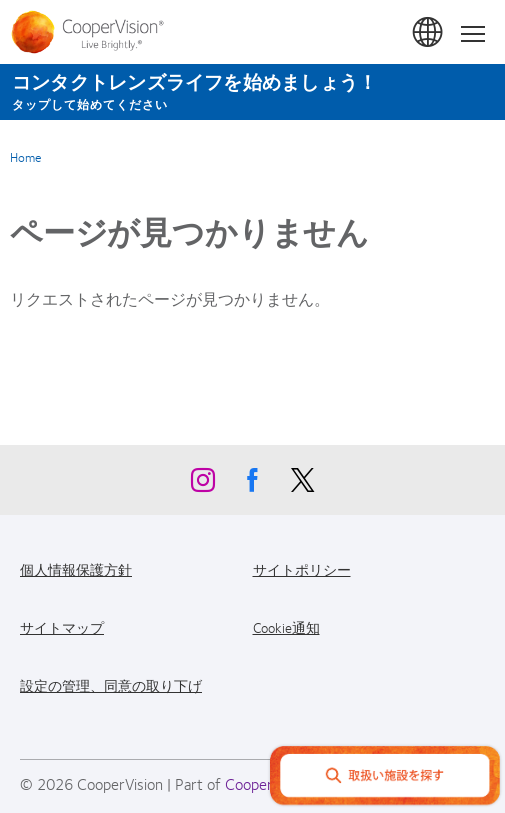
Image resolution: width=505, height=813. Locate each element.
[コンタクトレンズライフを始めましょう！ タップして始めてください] (252, 92)
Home (25, 157)
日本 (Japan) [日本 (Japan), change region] (429, 33)
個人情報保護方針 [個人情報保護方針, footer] (76, 569)
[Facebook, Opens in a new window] (253, 485)
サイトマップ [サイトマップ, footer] (62, 627)
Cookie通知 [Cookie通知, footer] (286, 627)
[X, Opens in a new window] (303, 485)
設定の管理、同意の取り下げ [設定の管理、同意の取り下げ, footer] (111, 685)
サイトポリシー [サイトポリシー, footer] (302, 569)
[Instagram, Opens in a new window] (203, 485)
